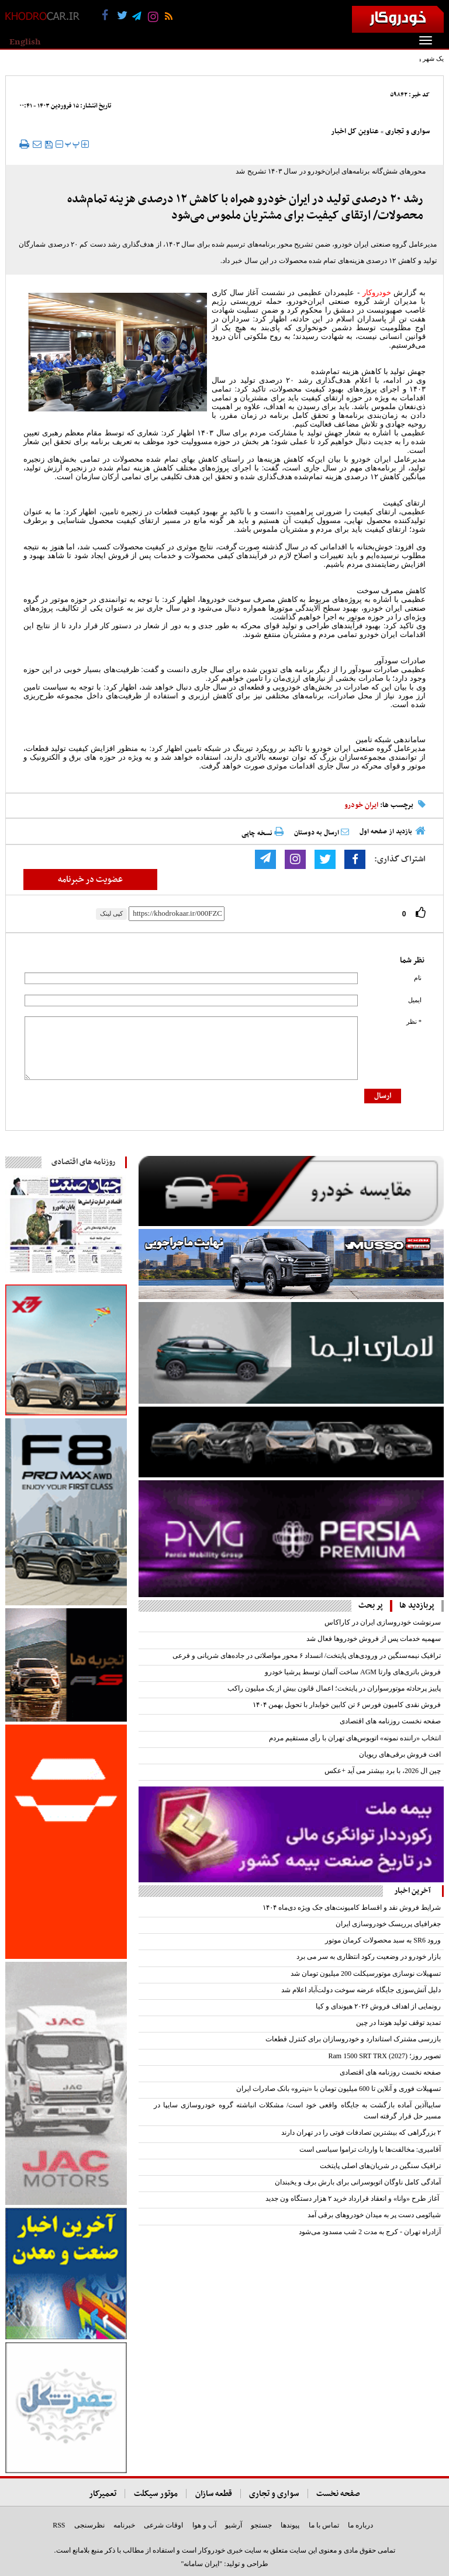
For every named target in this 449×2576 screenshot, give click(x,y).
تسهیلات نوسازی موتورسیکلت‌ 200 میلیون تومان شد (366, 1973)
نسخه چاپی (262, 833)
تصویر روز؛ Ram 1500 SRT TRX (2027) (384, 2056)
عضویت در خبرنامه (90, 879)
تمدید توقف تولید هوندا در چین (398, 2022)
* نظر (414, 1022)
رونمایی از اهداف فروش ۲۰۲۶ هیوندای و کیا (378, 2006)
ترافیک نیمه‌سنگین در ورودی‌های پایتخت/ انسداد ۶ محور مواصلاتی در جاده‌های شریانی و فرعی (306, 1655)
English (24, 42)
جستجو (261, 2525)
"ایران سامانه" (201, 2564)
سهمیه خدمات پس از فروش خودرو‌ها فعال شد (373, 1639)
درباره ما (360, 2525)
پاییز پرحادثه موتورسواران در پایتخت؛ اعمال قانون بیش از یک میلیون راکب (334, 1688)
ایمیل (415, 1000)
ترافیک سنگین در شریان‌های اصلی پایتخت (380, 2166)
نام (418, 978)
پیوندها (290, 2525)
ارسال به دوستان (321, 833)
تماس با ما (324, 2525)
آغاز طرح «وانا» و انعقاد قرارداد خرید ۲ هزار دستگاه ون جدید (353, 2198)
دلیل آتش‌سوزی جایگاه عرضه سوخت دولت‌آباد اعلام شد (361, 1990)
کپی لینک (111, 913)
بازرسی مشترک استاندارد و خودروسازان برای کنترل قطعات (353, 2039)
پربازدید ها (416, 1605)
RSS (59, 2525)
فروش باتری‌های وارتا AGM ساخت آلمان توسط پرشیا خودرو (353, 1672)
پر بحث (370, 1605)
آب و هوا (204, 2525)
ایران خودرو (361, 805)
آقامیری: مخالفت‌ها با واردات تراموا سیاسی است (370, 2149)
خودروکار (376, 292)
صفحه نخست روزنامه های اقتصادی (390, 1721)
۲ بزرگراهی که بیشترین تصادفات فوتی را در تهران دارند (361, 2132)
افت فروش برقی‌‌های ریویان (400, 1754)
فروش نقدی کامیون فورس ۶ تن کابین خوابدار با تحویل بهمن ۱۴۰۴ (347, 1705)
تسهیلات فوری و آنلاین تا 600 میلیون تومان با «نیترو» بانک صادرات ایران (338, 2089)
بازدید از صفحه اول (386, 831)
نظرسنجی (89, 2525)
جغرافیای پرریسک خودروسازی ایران (388, 1924)
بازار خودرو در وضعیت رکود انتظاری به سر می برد (368, 1956)
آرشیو (233, 2525)
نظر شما (412, 960)
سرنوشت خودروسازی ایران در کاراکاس (382, 1622)
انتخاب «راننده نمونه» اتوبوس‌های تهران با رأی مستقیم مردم (355, 1738)
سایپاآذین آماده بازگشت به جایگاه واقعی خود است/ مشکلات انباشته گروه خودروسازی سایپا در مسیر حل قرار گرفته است (297, 2110)
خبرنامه (124, 2525)
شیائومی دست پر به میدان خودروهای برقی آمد (374, 2215)
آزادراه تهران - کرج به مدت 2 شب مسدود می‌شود (370, 2232)
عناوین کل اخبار (355, 131)
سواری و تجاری (407, 131)
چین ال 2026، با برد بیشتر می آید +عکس (382, 1771)
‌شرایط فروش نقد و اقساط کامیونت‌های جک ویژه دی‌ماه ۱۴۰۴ (352, 1907)
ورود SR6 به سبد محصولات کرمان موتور (383, 1940)
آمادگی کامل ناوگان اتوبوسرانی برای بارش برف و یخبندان (358, 2182)
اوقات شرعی (163, 2525)
